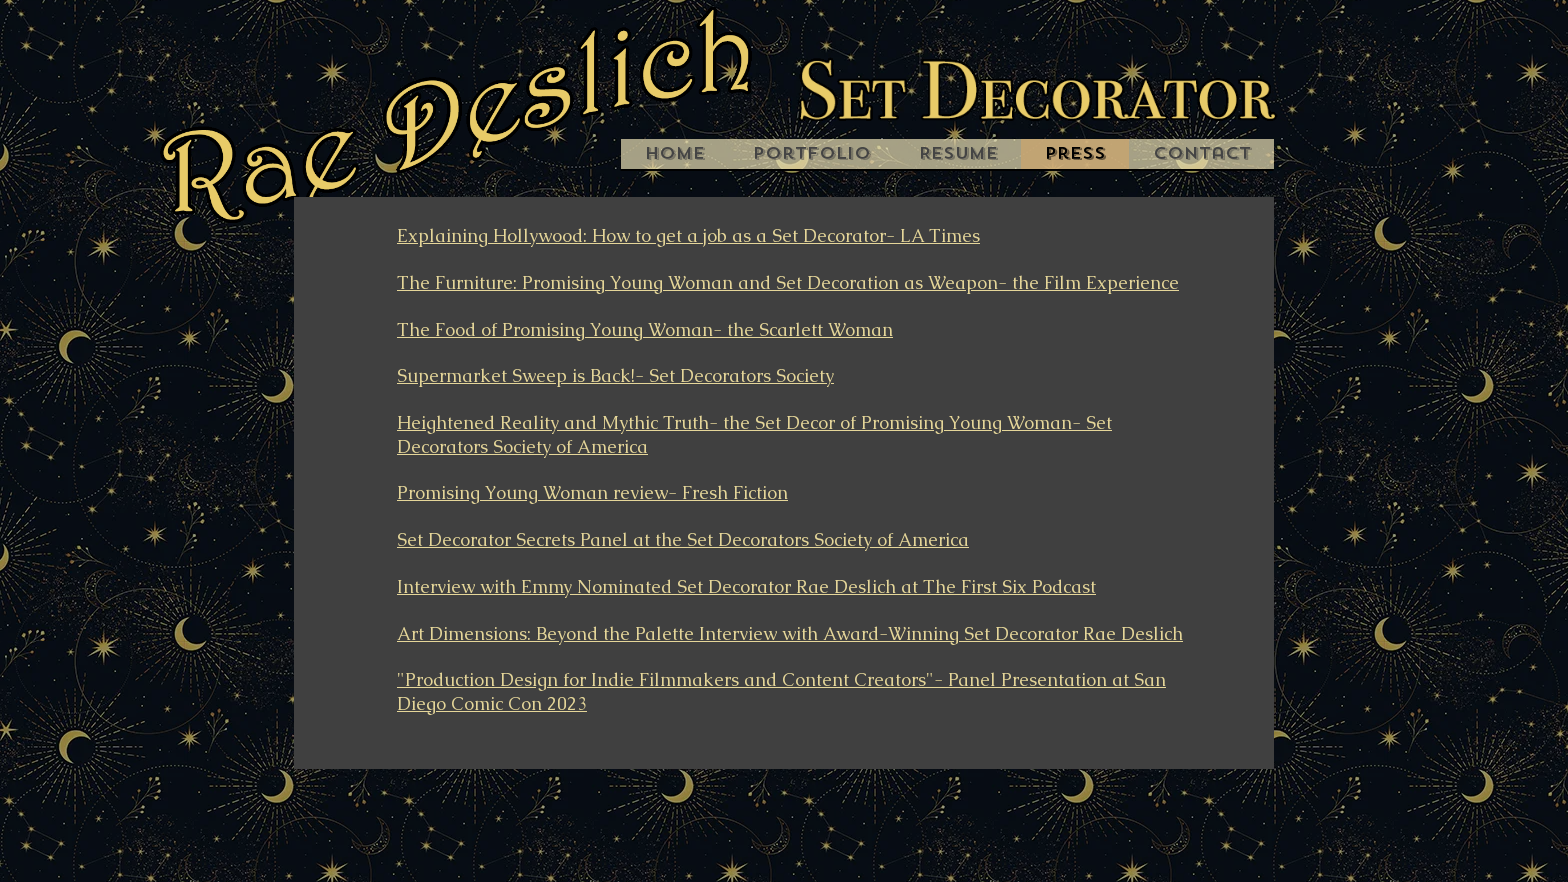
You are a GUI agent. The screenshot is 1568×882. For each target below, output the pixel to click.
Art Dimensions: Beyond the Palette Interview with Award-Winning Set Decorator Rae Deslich (790, 633)
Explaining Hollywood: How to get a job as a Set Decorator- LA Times (688, 235)
